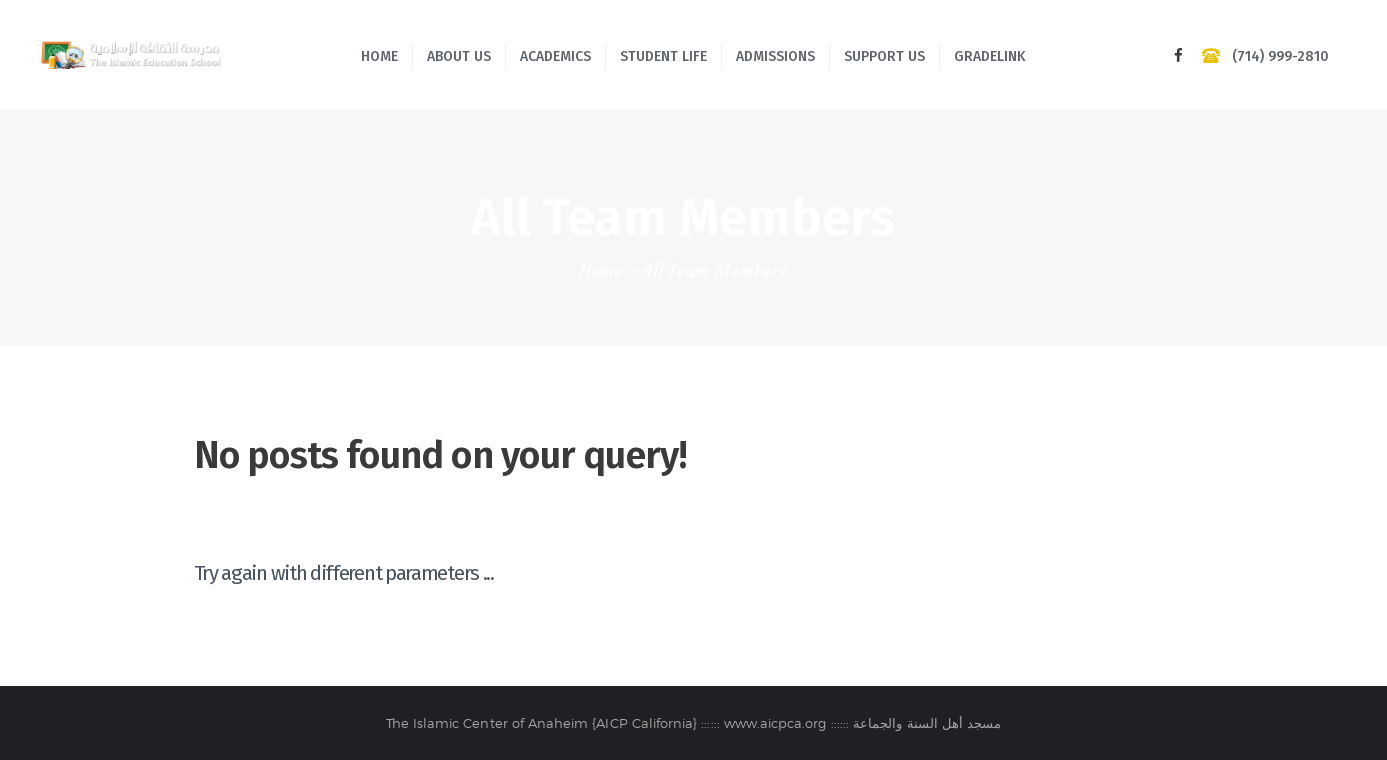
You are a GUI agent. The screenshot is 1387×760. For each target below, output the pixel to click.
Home (601, 271)
